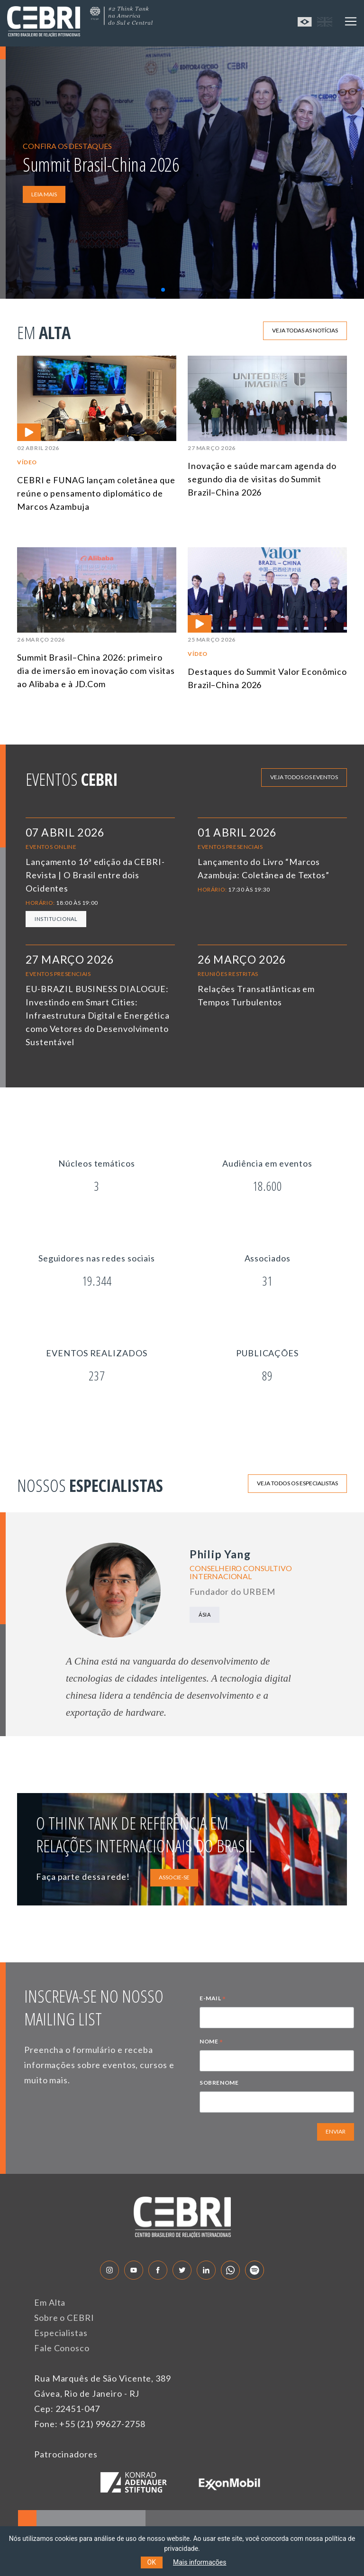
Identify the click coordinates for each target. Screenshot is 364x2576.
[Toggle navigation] (350, 21)
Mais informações (200, 2562)
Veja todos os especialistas (297, 1483)
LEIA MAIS (44, 194)
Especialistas (61, 2333)
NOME (211, 2042)
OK (151, 2562)
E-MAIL (213, 1999)
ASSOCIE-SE (174, 1877)
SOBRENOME (219, 2082)
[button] (163, 290)
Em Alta (49, 2302)
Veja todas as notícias (305, 330)
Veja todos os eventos (304, 777)
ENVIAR (336, 2131)
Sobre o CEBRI (64, 2317)
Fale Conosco (62, 2348)
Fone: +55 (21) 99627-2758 (90, 2424)
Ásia (204, 1614)
